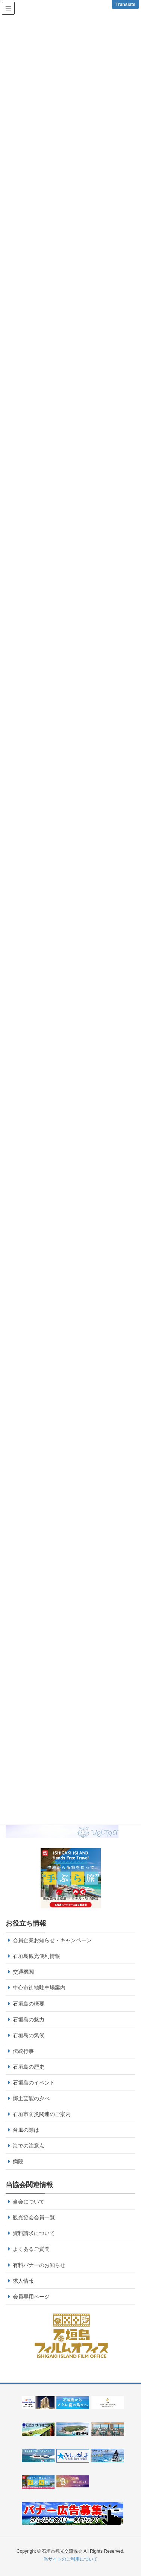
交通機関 (23, 1972)
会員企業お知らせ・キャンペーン (52, 1940)
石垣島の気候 (28, 2035)
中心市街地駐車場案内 (39, 1988)
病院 (18, 2161)
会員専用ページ (31, 2297)
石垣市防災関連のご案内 (42, 2114)
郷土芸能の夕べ (31, 2098)
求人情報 (23, 2281)
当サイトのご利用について (71, 2559)
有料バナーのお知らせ (39, 2265)
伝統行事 (23, 2051)
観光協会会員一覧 (34, 2217)
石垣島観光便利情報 (36, 1956)
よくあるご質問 (31, 2249)
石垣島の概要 (28, 2004)
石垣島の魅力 (28, 2019)
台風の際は (26, 2130)
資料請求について (34, 2233)
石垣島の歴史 (28, 2067)
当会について (28, 2202)
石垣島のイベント (34, 2083)
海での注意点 (28, 2146)
